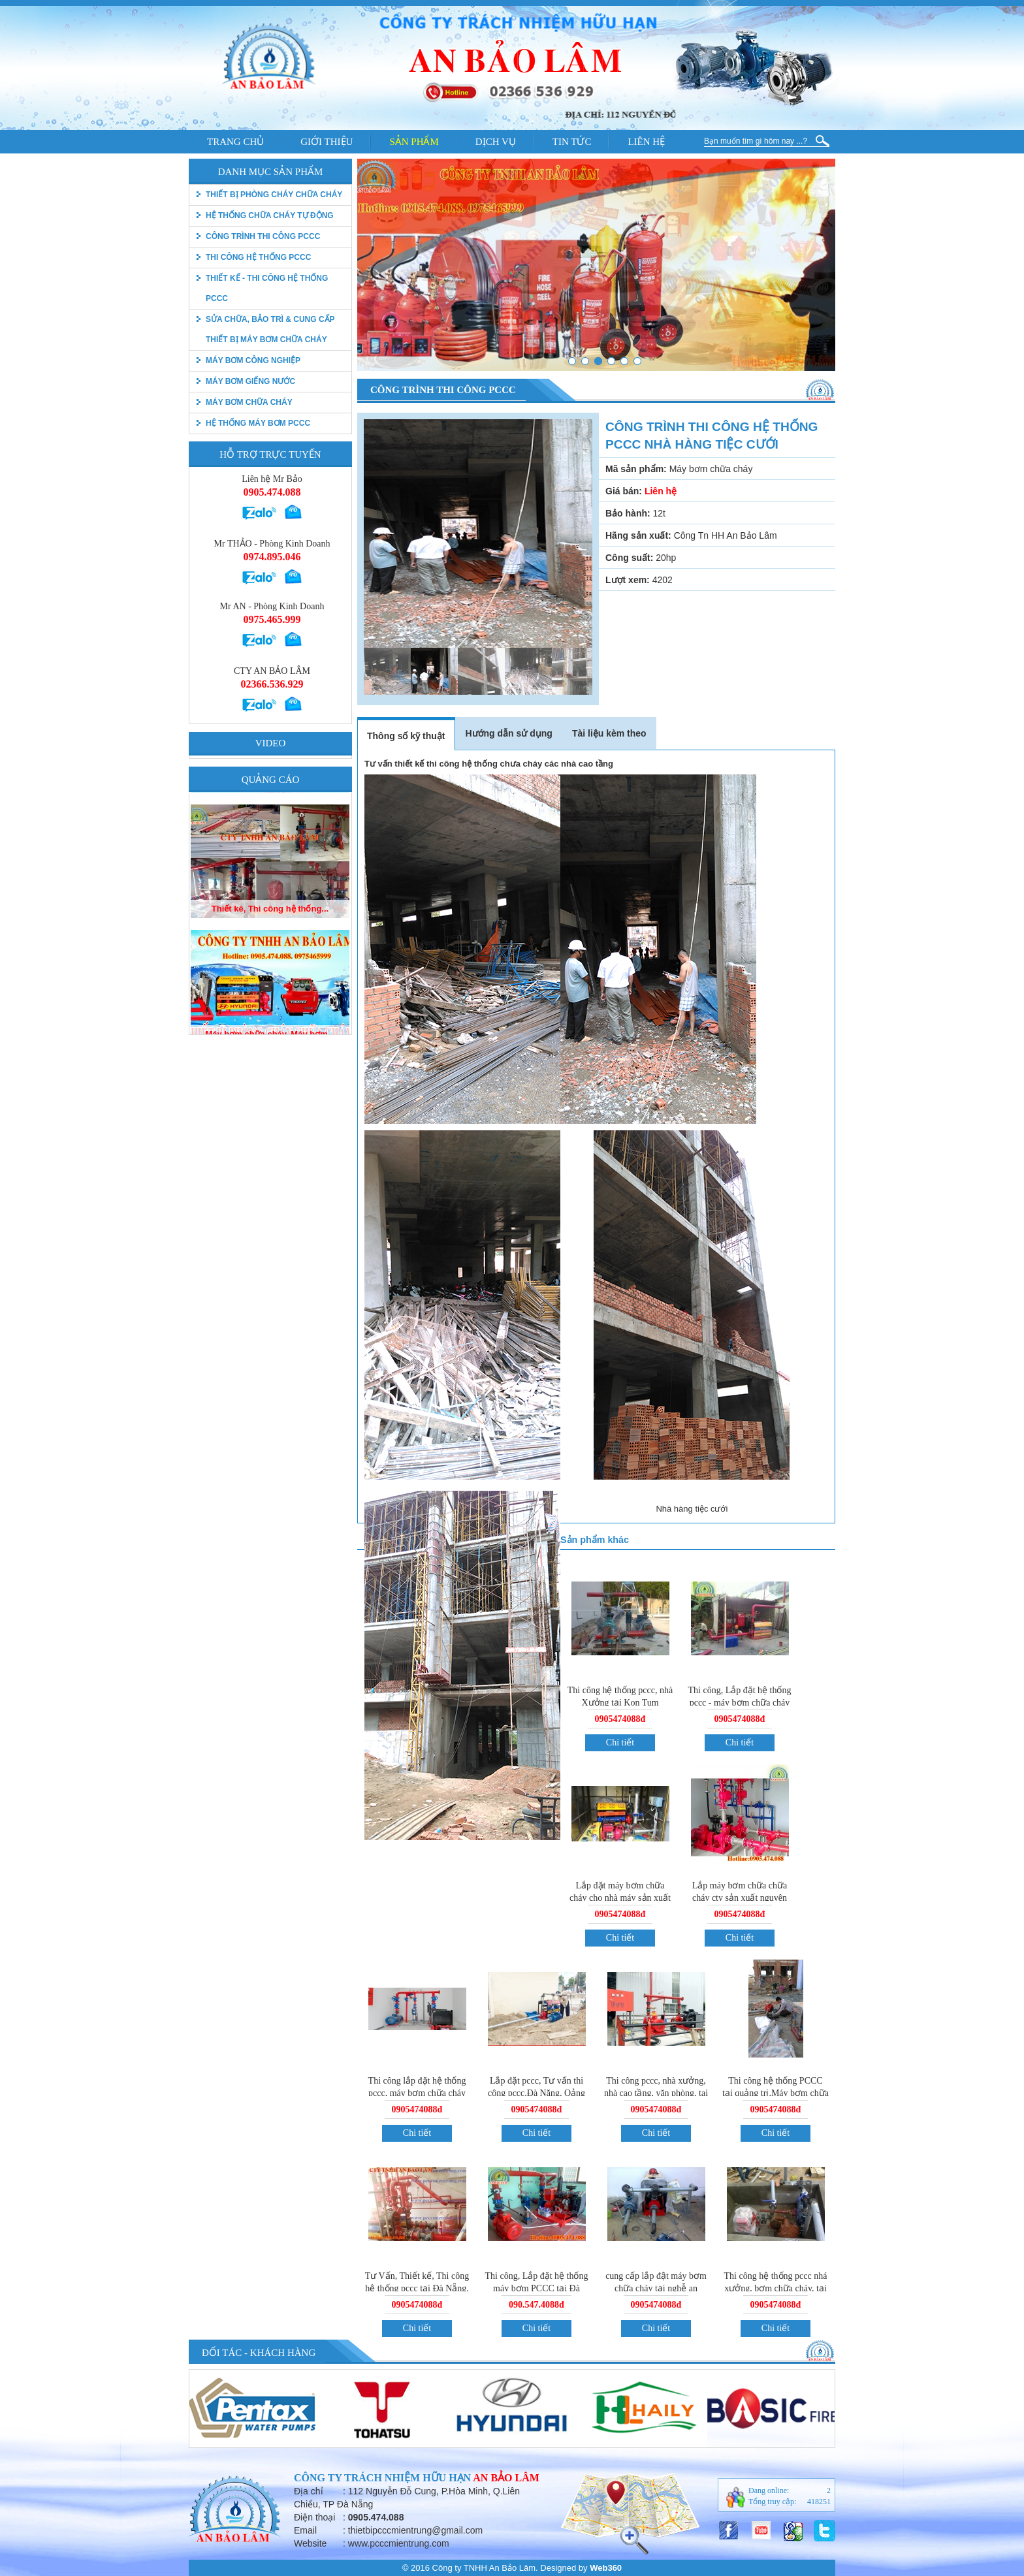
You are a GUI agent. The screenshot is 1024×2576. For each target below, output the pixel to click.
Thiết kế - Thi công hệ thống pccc (267, 288)
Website (310, 2543)
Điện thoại (314, 2517)
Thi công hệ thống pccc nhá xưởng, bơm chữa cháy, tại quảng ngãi (775, 2288)
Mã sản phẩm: (636, 469)
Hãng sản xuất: (638, 535)
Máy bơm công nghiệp (253, 360)
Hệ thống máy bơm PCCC (258, 423)
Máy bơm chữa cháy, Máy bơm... (269, 897)
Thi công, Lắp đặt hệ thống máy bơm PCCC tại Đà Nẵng (536, 2288)
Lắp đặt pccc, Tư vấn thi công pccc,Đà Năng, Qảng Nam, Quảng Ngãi (536, 2093)
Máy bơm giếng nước (250, 381)
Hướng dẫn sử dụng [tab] (508, 733)
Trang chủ (235, 141)
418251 (819, 2501)
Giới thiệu (326, 141)
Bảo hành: (627, 513)
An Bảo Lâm (506, 2477)
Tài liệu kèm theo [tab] (609, 733)
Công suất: (629, 557)
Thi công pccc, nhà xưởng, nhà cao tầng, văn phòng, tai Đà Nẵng (656, 2093)
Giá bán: (623, 491)
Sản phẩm (413, 141)
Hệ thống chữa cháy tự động (270, 215)
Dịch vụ (495, 141)
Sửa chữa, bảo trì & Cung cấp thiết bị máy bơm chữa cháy (270, 329)
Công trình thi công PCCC (263, 236)
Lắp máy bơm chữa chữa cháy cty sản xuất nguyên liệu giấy (739, 1898)
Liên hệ (646, 141)
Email (305, 2530)
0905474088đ (620, 1719)
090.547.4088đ (536, 2305)
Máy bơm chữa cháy (249, 402)
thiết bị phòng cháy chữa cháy (274, 194)
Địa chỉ (308, 2491)
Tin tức (572, 141)
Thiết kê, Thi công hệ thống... (270, 1023)
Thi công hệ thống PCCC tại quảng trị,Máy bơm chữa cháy (775, 2092)
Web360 (606, 2568)
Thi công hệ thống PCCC (258, 257)
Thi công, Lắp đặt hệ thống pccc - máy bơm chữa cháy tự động (740, 1702)
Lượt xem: (627, 580)
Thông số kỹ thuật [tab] (406, 736)
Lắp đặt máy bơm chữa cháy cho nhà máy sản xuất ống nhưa (620, 1898)
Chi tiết (620, 1742)
